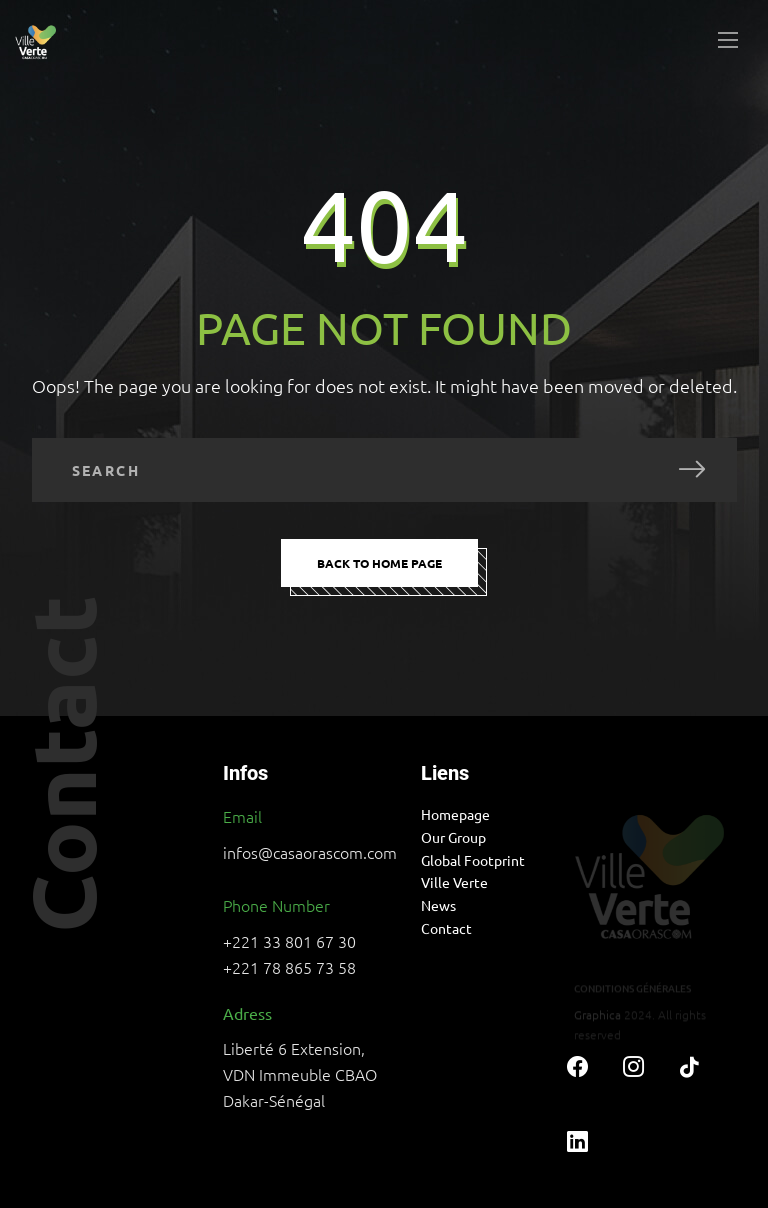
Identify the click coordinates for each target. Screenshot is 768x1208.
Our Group (453, 837)
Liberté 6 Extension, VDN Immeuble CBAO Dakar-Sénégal (300, 1074)
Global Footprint (473, 860)
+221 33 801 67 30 (289, 941)
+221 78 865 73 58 (289, 967)
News (438, 905)
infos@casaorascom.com (310, 852)
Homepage (455, 814)
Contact (446, 928)
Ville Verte (454, 882)
